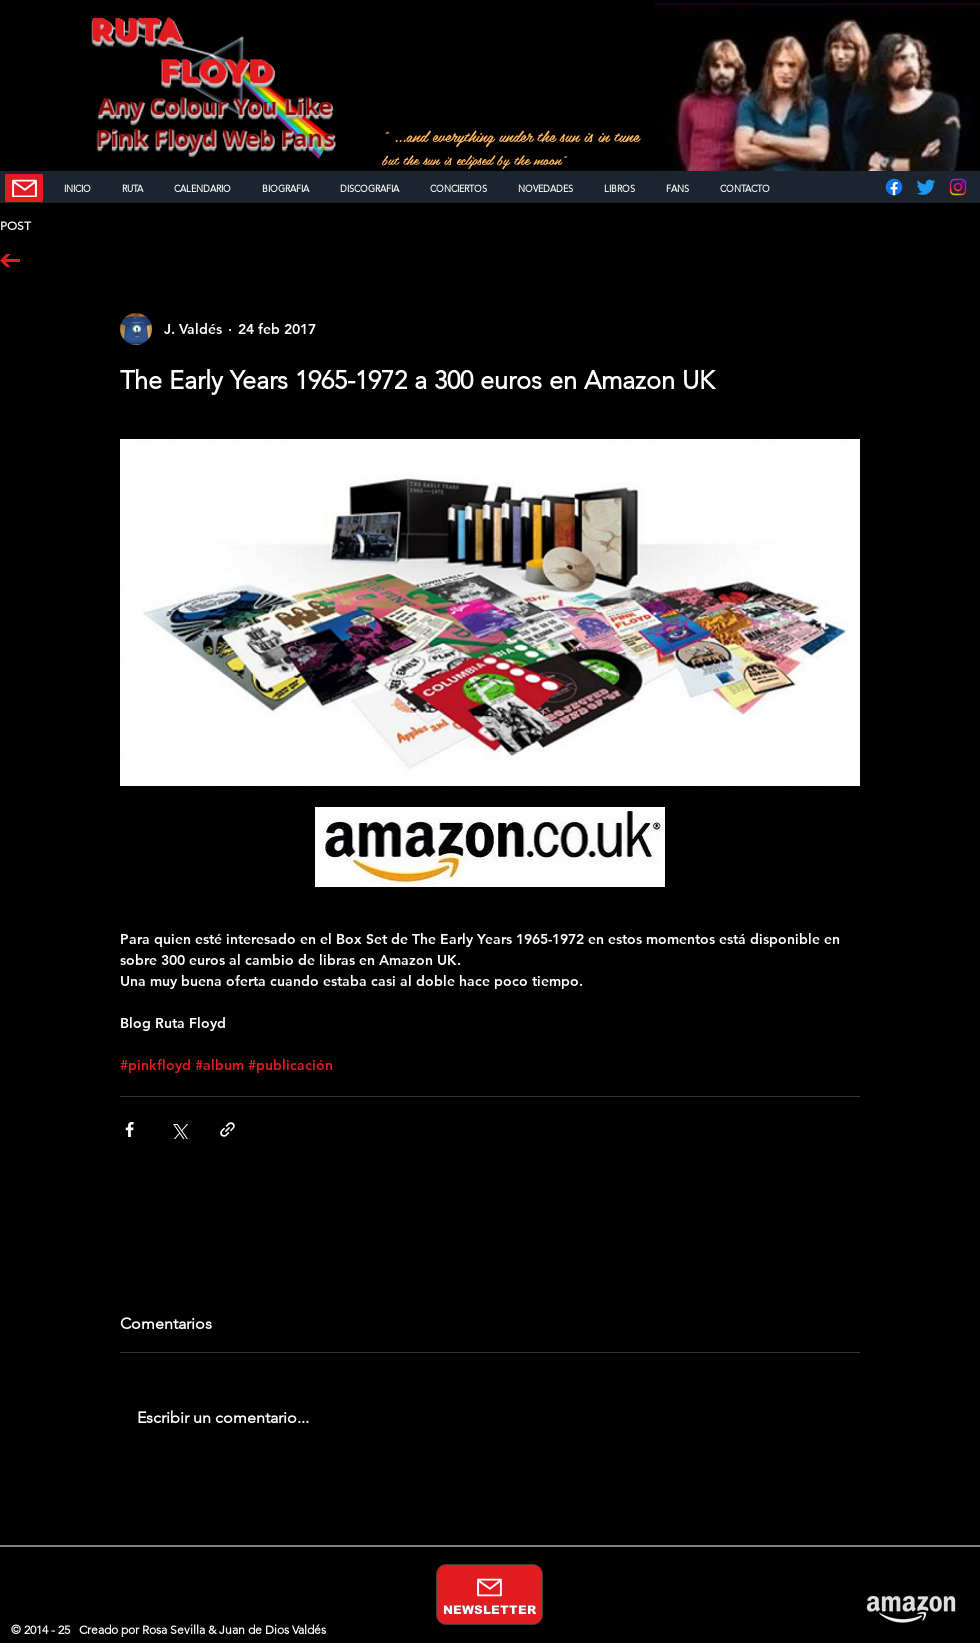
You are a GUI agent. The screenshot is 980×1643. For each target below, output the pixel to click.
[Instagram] (958, 187)
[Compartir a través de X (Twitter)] (178, 1129)
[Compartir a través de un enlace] (227, 1129)
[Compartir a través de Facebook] (129, 1129)
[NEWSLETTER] (24, 188)
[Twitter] (926, 187)
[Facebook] (894, 187)
